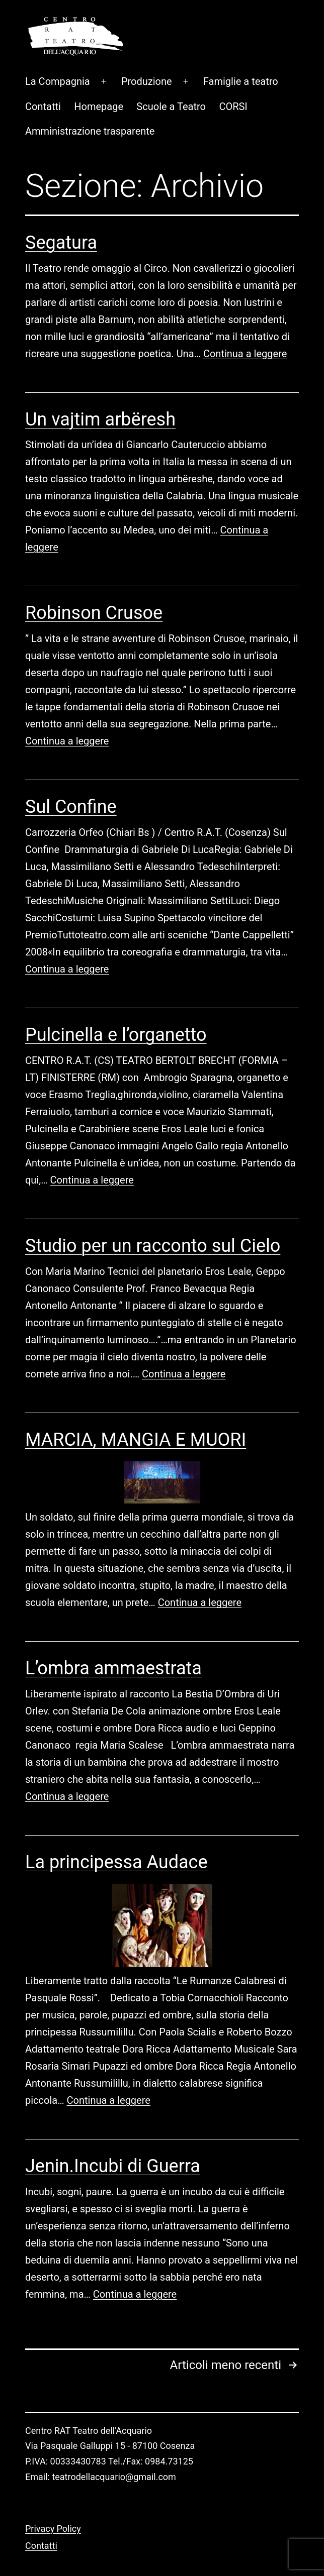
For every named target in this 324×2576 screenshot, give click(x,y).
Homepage (98, 73)
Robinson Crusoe (94, 579)
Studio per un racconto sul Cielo (152, 1212)
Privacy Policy (53, 2495)
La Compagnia (57, 48)
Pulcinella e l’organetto (116, 1001)
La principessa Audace (116, 1829)
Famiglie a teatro (240, 48)
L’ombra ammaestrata (113, 1635)
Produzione (146, 48)
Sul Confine (71, 773)
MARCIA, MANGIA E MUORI (135, 1406)
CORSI (233, 73)
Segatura (61, 209)
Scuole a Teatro (171, 73)
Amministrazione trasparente (89, 98)
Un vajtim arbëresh (100, 386)
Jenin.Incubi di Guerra (112, 2132)
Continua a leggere (245, 320)
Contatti (43, 73)
